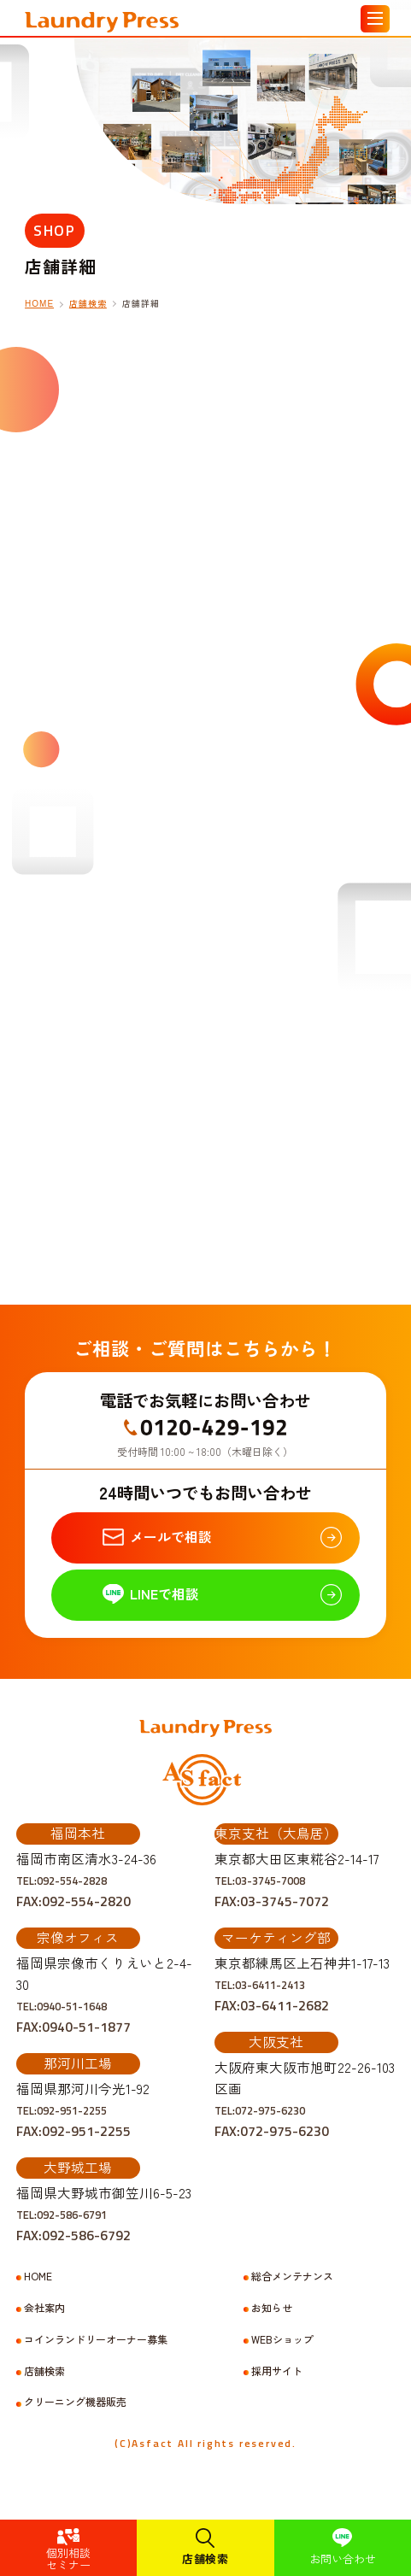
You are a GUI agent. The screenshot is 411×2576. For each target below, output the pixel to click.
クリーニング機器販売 (75, 2424)
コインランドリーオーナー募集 (95, 2361)
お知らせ (271, 2330)
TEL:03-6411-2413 (271, 2006)
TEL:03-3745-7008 (271, 1902)
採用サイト (276, 2393)
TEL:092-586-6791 (73, 2236)
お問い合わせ (342, 2558)
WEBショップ (282, 2361)
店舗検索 (205, 2558)
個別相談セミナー (68, 2558)
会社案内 (44, 2330)
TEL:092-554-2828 (73, 1902)
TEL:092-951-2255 (73, 2131)
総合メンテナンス (292, 2298)
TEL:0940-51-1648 (73, 2027)
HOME (39, 303)
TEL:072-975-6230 (271, 2131)
